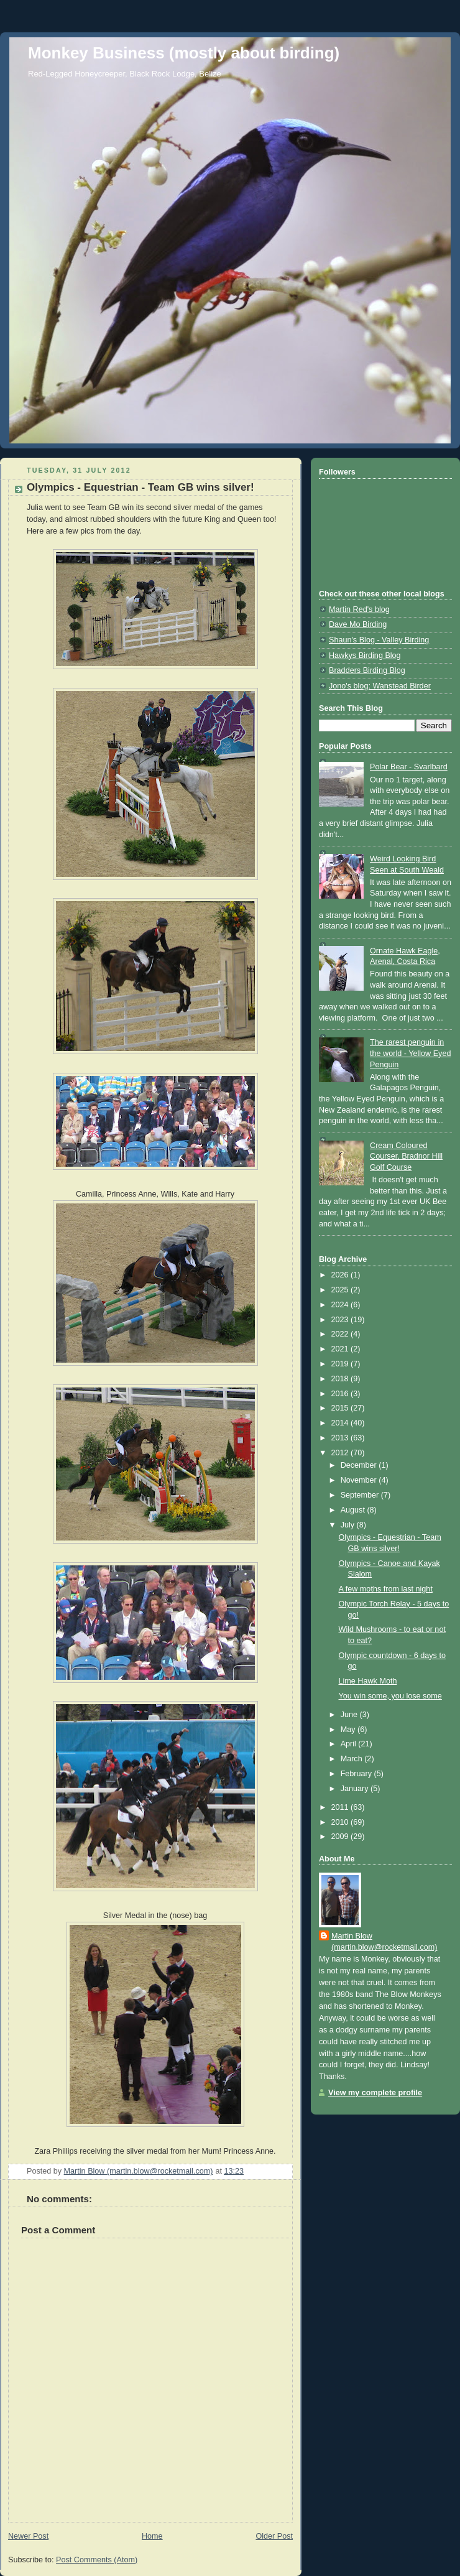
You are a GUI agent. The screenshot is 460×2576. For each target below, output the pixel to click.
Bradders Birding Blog (367, 670)
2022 (341, 1334)
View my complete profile (375, 2092)
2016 (341, 1393)
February (357, 1773)
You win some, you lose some (390, 1696)
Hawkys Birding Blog (365, 655)
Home (152, 2536)
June (350, 1714)
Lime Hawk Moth (368, 1681)
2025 (341, 1290)
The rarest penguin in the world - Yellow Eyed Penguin (410, 1053)
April (350, 1744)
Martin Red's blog (359, 609)
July (349, 1525)
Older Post (274, 2536)
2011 (341, 1807)
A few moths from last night (386, 1589)
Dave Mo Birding (358, 624)
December (360, 1465)
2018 (341, 1378)
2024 (341, 1304)
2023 (341, 1319)
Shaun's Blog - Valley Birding (379, 640)
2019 (341, 1364)
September (361, 1495)
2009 (341, 1836)
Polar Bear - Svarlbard (409, 766)
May (349, 1729)
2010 (341, 1822)
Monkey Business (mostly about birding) (183, 53)
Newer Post (28, 2536)
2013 (341, 1438)
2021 (341, 1349)
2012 (341, 1452)
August (354, 1510)
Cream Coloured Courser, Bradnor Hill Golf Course (406, 1156)
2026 (341, 1275)
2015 (341, 1408)
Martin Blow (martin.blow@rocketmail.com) (384, 1942)
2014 (341, 1423)
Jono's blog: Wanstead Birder (380, 686)
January (355, 1788)
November (360, 1480)
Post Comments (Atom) (96, 2559)
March (353, 1758)
